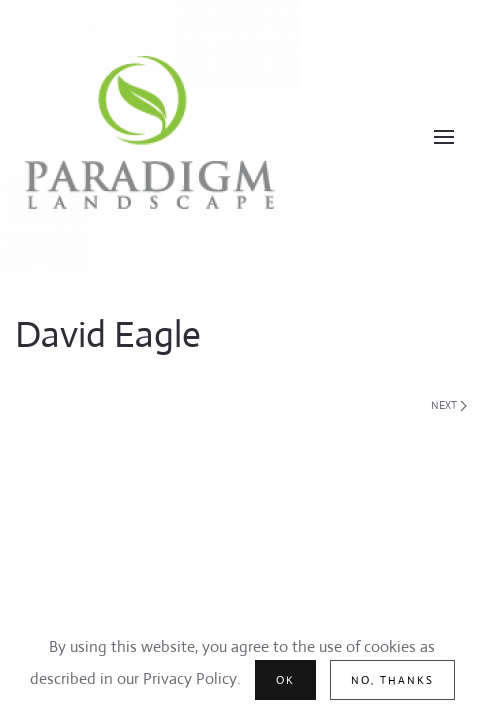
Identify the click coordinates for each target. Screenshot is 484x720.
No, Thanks (392, 680)
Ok (285, 680)
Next (449, 405)
